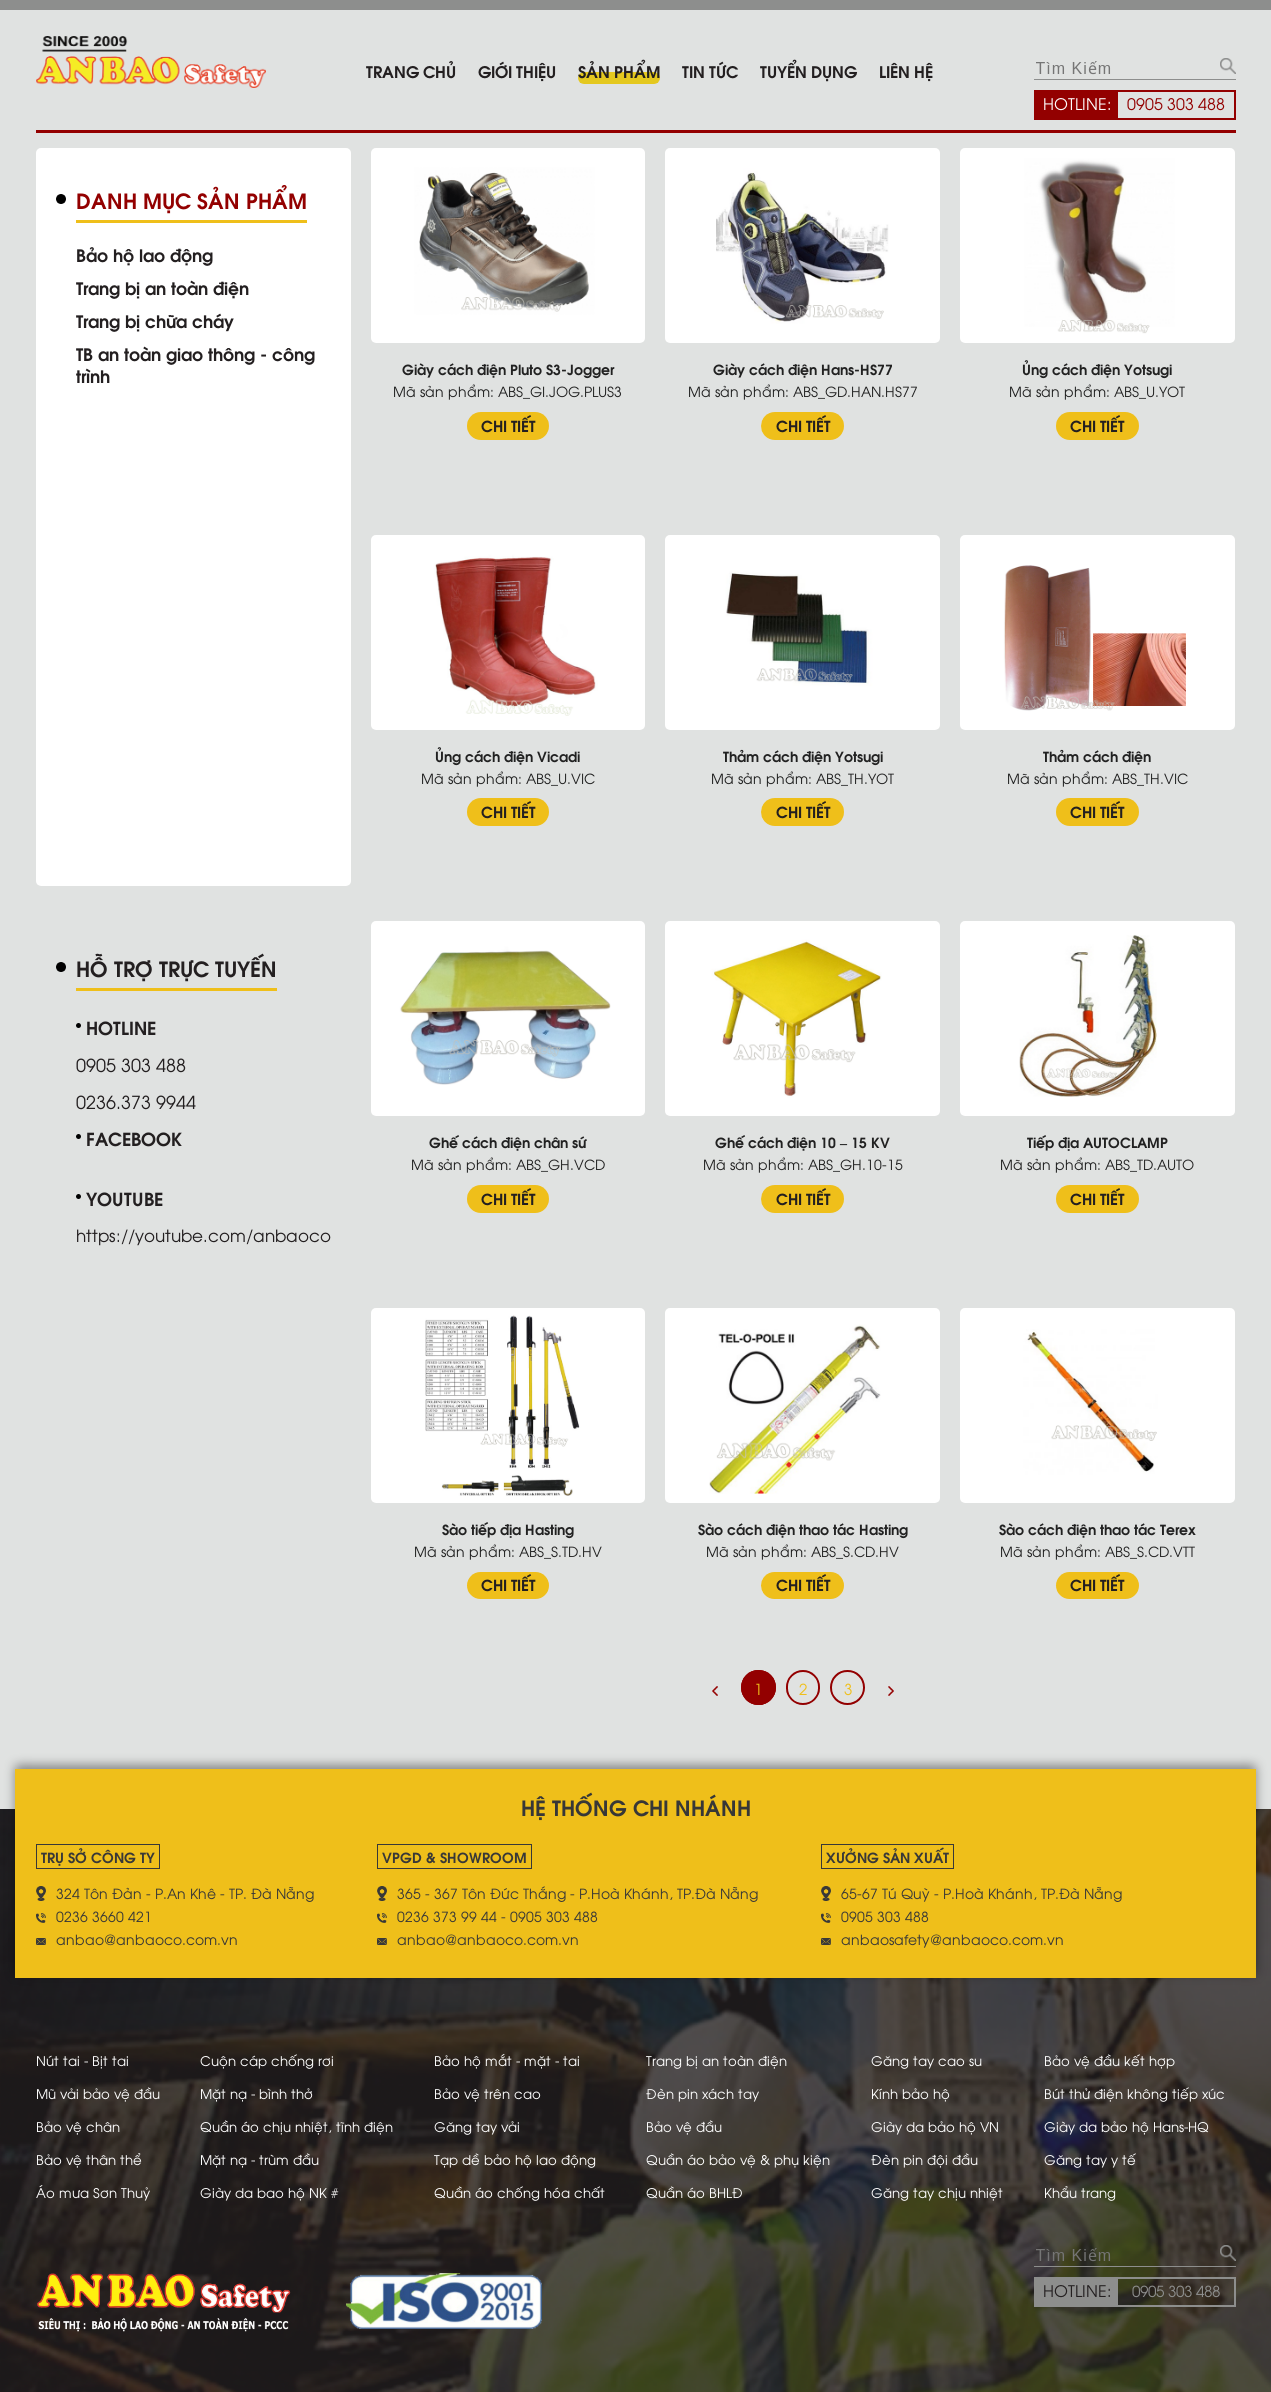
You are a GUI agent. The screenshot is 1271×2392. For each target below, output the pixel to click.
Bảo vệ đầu (687, 2110)
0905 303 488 (1176, 103)
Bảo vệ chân (80, 2110)
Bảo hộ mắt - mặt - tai (512, 2044)
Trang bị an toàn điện (169, 287)
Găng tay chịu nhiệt (944, 2176)
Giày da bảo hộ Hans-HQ (1132, 2110)
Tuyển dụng (808, 70)
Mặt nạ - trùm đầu (264, 2143)
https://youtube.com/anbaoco (213, 1228)
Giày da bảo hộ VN (942, 2110)
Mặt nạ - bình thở (261, 2077)
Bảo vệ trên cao (491, 2077)
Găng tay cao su (932, 2044)
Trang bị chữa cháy (161, 320)
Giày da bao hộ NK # (273, 2176)
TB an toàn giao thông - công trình (204, 364)
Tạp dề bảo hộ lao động (521, 2143)
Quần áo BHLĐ (698, 2176)
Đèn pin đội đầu (931, 2143)
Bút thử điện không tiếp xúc (1139, 2077)
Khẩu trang (1082, 2176)
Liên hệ (906, 70)
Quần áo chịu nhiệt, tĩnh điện (302, 2110)
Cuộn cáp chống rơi (270, 2044)
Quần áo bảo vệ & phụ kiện (745, 2143)
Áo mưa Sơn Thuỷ (96, 2176)
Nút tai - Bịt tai (84, 2044)
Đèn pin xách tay (707, 2077)
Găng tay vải (482, 2110)
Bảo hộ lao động (149, 254)
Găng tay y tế (1092, 2143)
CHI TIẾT (523, 420)
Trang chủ (411, 70)
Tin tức (710, 70)
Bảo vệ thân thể (92, 2143)
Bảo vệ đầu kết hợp (1113, 2044)
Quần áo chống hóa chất (526, 2176)
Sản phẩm (619, 70)
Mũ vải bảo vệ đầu (103, 2077)
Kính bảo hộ (916, 2077)
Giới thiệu (517, 70)
